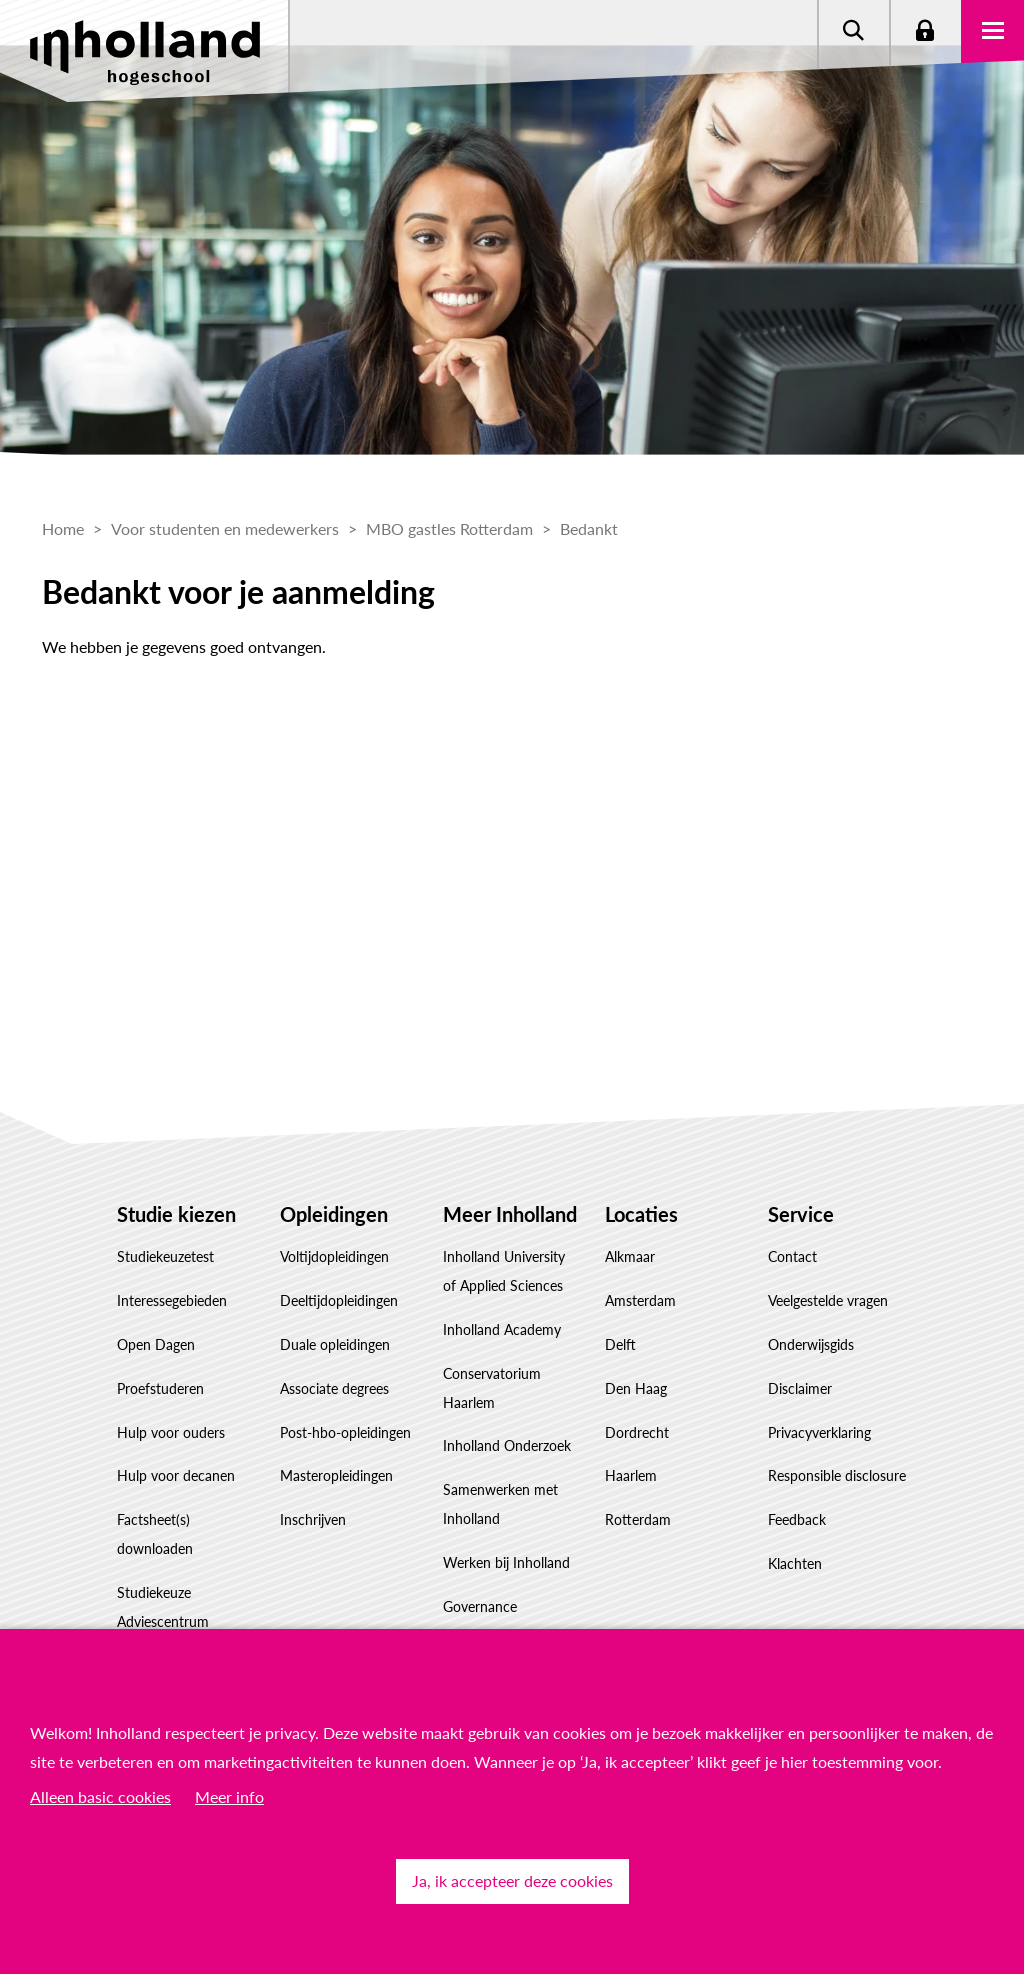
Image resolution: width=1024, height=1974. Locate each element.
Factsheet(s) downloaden (155, 1534)
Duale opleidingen (335, 1344)
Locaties (641, 1214)
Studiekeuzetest (165, 1256)
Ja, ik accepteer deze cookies (512, 1880)
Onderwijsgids (811, 1344)
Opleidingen (334, 1214)
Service (801, 1214)
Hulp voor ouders (171, 1432)
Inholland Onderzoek (507, 1445)
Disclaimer (800, 1388)
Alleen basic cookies (100, 1796)
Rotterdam (638, 1519)
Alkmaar (630, 1256)
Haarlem (631, 1475)
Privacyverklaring (819, 1432)
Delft (620, 1344)
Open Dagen (156, 1344)
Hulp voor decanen (176, 1475)
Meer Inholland (510, 1214)
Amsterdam (640, 1300)
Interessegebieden (172, 1300)
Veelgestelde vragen (828, 1300)
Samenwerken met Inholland (500, 1504)
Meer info (229, 1796)
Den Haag (636, 1388)
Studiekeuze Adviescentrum (163, 1607)
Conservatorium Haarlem (492, 1388)
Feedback (797, 1519)
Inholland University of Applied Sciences (504, 1271)
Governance (480, 1606)
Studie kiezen (176, 1214)
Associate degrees (334, 1388)
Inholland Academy (502, 1329)
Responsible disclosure (837, 1475)
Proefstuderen (160, 1388)
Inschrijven (313, 1519)
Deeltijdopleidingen (339, 1300)
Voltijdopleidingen (334, 1256)
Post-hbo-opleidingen (345, 1432)
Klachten (795, 1563)
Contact (792, 1256)
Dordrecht (637, 1432)
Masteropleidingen (336, 1475)
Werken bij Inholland (506, 1562)
